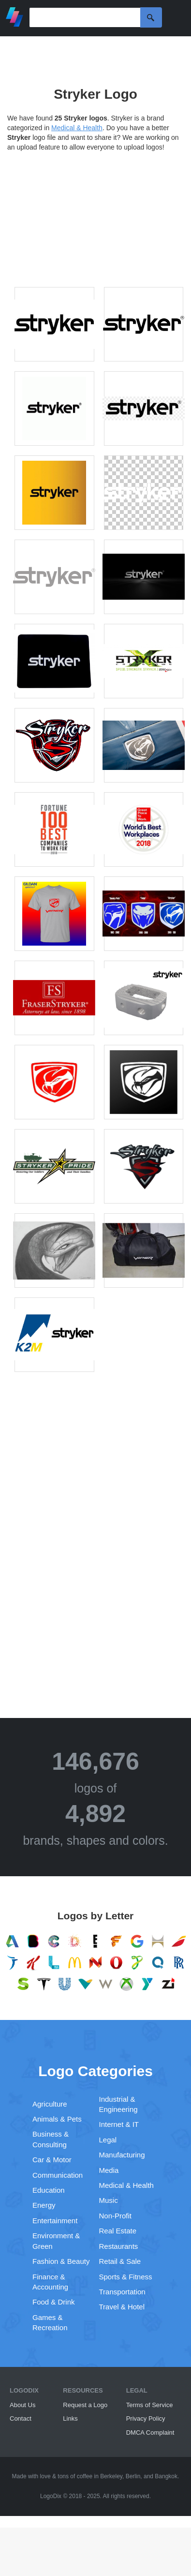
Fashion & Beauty (60, 2261)
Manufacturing (122, 2155)
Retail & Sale (120, 2261)
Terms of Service (149, 2405)
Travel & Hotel (122, 2307)
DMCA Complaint (150, 2432)
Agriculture (49, 2104)
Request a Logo (85, 2405)
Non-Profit (115, 2216)
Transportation (122, 2292)
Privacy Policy (145, 2418)
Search (151, 17)
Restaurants (118, 2246)
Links (70, 2418)
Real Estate (118, 2231)
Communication (57, 2175)
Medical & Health (77, 128)
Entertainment (54, 2220)
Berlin (133, 2476)
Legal (108, 2140)
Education (48, 2190)
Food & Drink (53, 2302)
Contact (20, 2418)
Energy (44, 2205)
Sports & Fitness (125, 2277)
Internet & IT (119, 2124)
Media (109, 2170)
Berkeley (111, 2476)
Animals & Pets (57, 2119)
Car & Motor (52, 2159)
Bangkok (166, 2476)
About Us (22, 2405)
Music (108, 2200)
